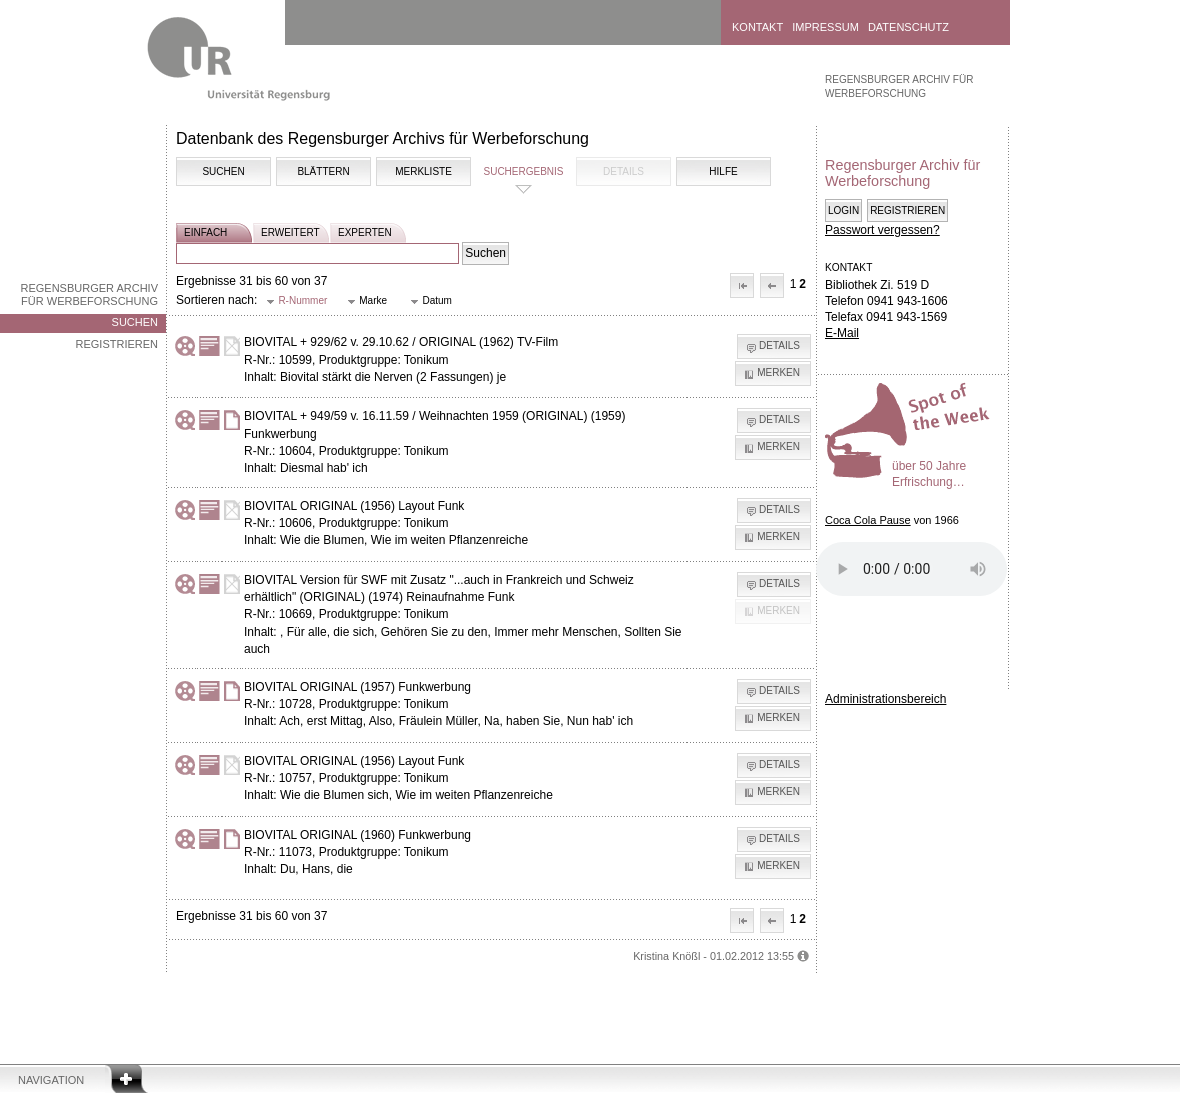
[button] (742, 285)
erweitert (290, 232)
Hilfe (723, 171)
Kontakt (757, 27)
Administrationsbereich (885, 699)
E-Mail (842, 333)
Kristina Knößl (666, 956)
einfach (205, 232)
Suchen (135, 322)
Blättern (323, 171)
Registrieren (116, 344)
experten (365, 232)
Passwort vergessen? (882, 230)
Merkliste (423, 171)
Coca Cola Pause (868, 520)
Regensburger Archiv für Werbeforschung (89, 294)
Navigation (51, 1080)
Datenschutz (908, 27)
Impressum (825, 27)
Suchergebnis (523, 171)
